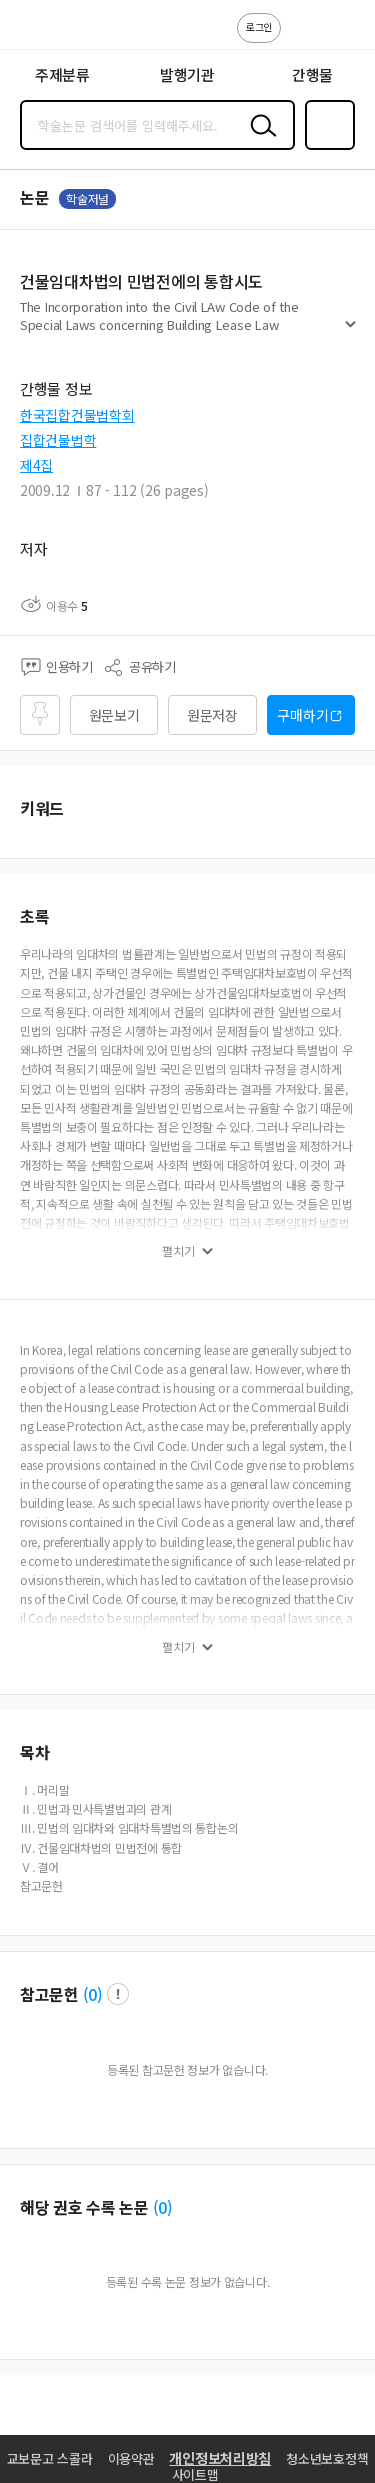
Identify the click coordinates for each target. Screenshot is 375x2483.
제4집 (36, 465)
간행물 (312, 74)
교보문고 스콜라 (50, 2458)
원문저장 (212, 715)
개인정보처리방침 (220, 2458)
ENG (344, 38)
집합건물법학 (58, 440)
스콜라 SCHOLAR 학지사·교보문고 (60, 31)
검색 (259, 141)
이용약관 (131, 2458)
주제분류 (62, 74)
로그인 (259, 26)
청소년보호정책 (327, 2458)
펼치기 (350, 332)
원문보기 (114, 715)
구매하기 (302, 715)
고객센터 (302, 38)
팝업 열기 (118, 1994)
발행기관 (187, 74)
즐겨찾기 (326, 148)
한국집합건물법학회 (77, 415)
